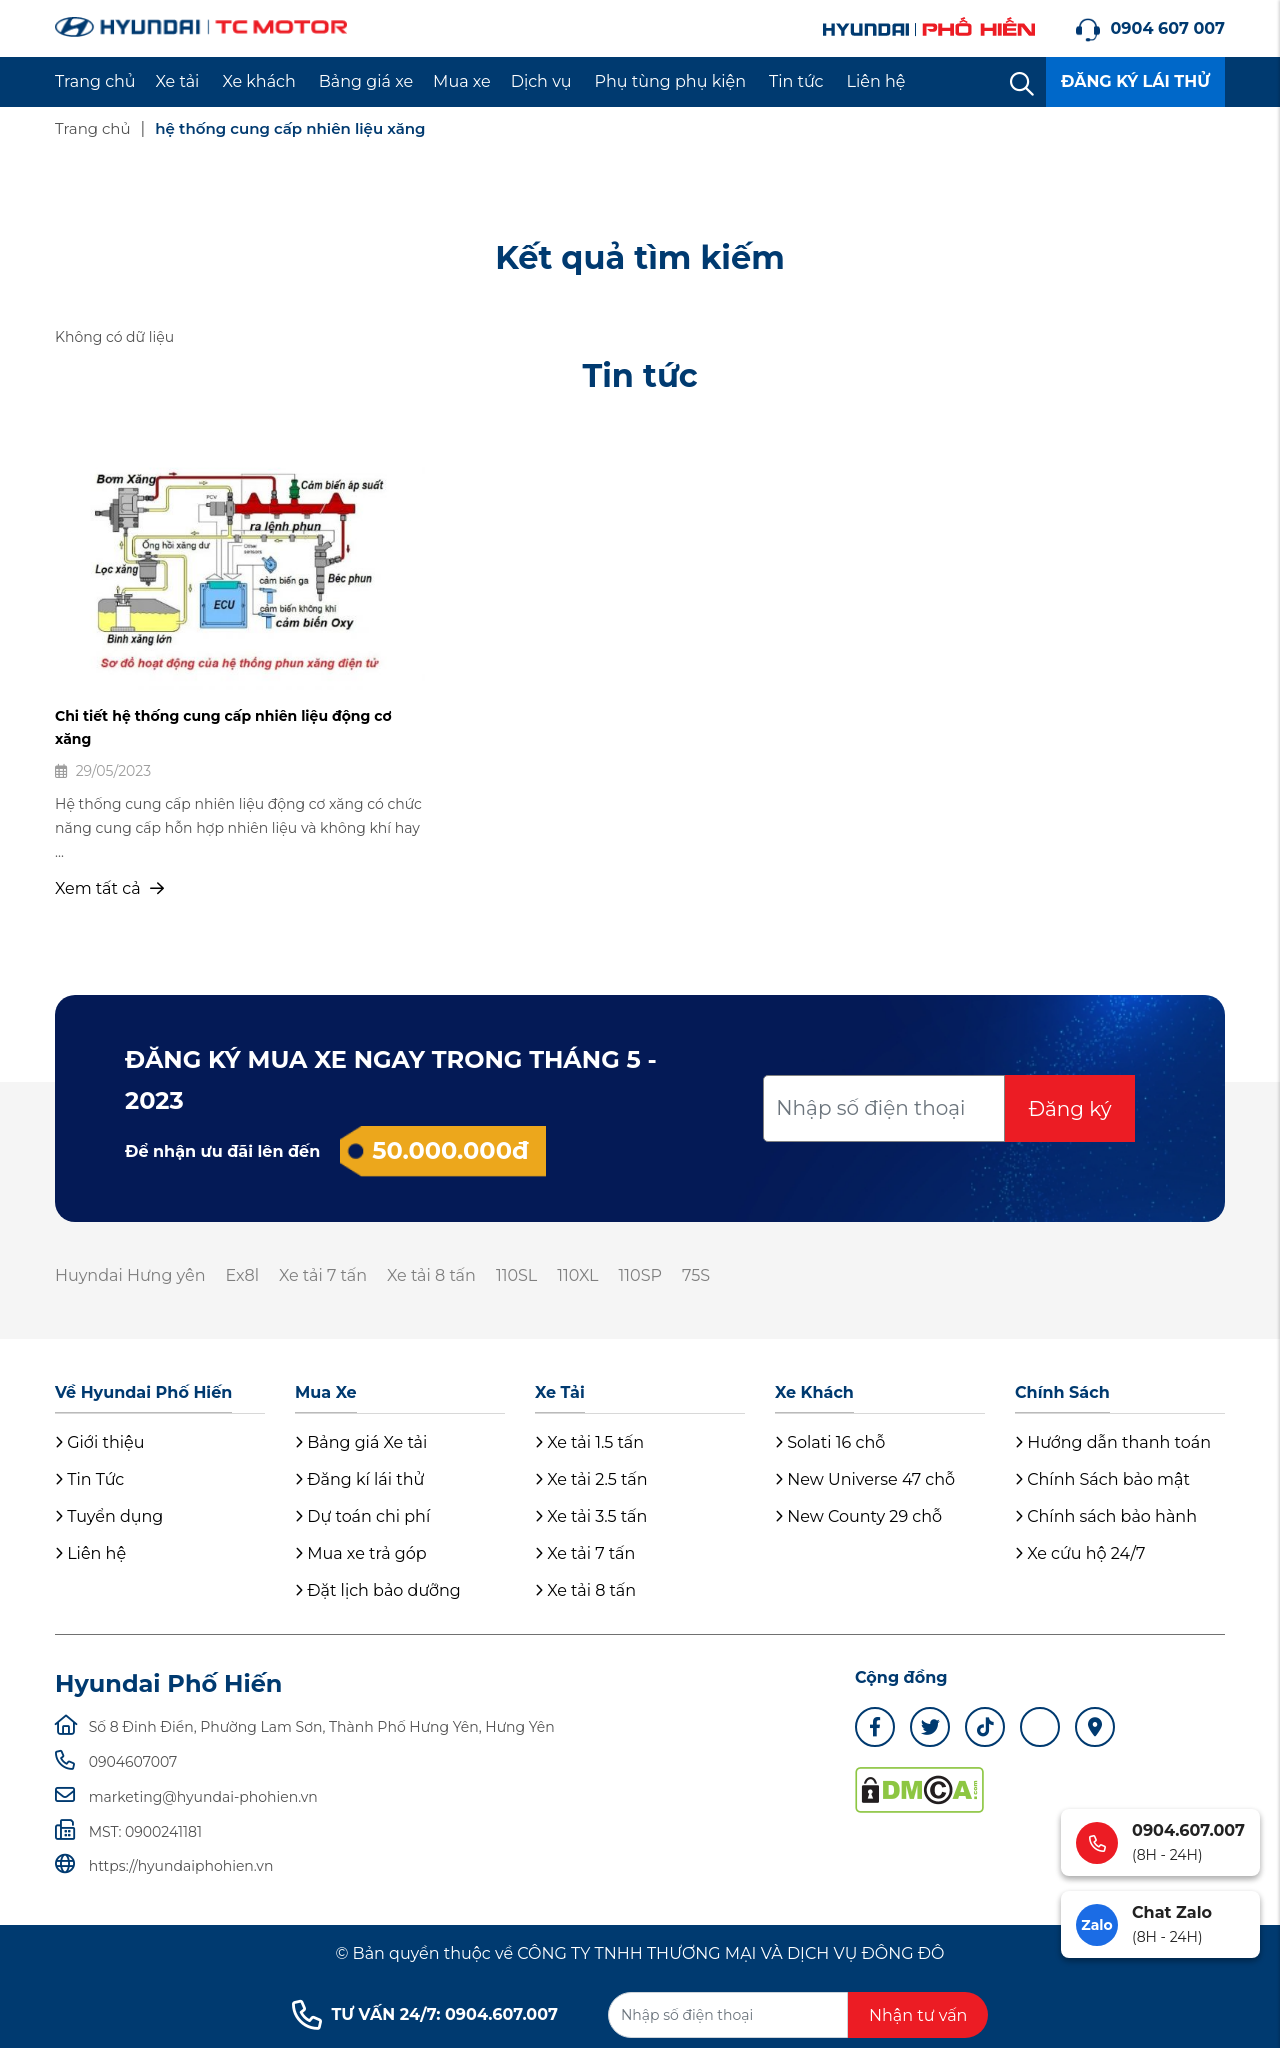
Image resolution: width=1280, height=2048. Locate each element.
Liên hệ (876, 81)
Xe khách (258, 81)
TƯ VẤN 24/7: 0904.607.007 (425, 2015)
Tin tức (796, 81)
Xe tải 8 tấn (431, 1275)
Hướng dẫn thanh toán (1113, 1442)
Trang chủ (95, 81)
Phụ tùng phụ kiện (670, 81)
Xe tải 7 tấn (323, 1275)
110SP (640, 1275)
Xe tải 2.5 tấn (591, 1479)
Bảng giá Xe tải (361, 1442)
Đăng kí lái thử (359, 1479)
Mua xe (462, 81)
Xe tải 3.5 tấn (591, 1516)
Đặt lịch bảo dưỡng (378, 1590)
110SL (516, 1275)
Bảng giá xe (366, 81)
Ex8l (242, 1275)
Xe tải (178, 81)
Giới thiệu (99, 1442)
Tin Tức (89, 1479)
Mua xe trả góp (361, 1553)
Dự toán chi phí (362, 1516)
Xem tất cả (109, 888)
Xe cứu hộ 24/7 (1080, 1553)
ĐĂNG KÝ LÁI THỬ (1135, 81)
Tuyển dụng (109, 1516)
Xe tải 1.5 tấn (589, 1442)
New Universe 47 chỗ (865, 1479)
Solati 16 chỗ (830, 1442)
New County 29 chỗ (858, 1516)
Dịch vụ (541, 81)
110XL (577, 1275)
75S (696, 1275)
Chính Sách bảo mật (1102, 1479)
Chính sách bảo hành (1106, 1516)
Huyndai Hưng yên (130, 1275)
